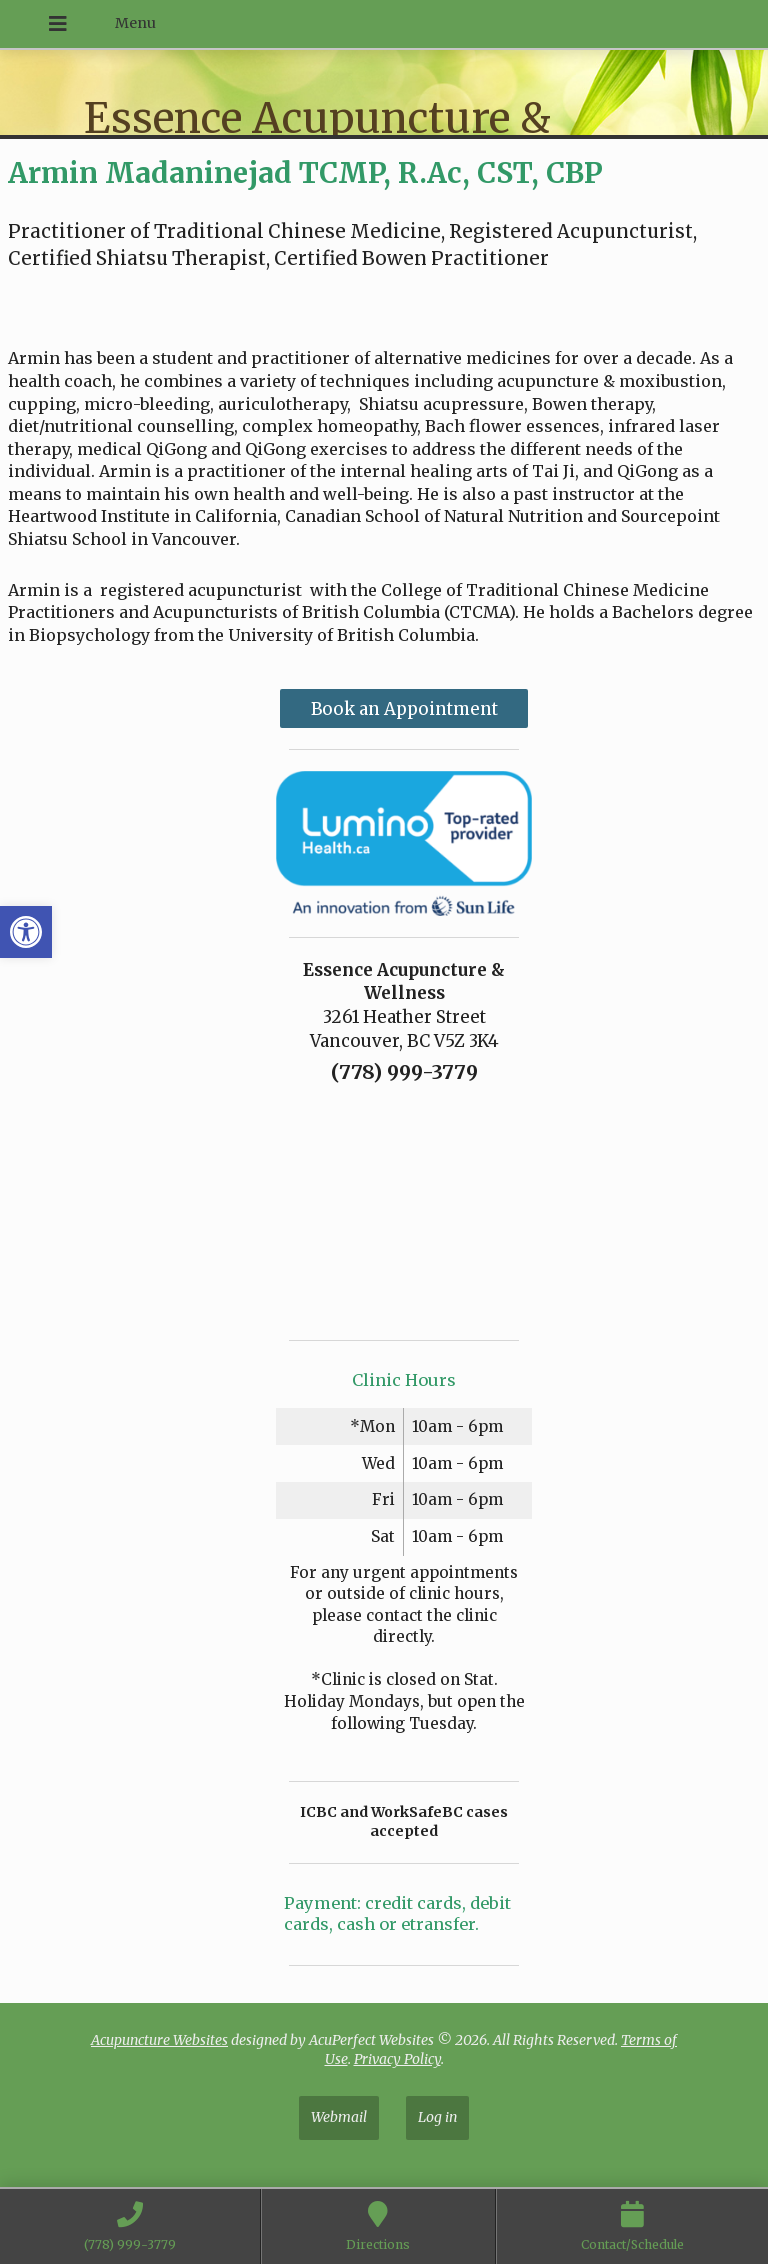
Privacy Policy (397, 2059)
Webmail (339, 2117)
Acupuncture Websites (159, 2040)
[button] (26, 932)
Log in (437, 2117)
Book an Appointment (404, 709)
